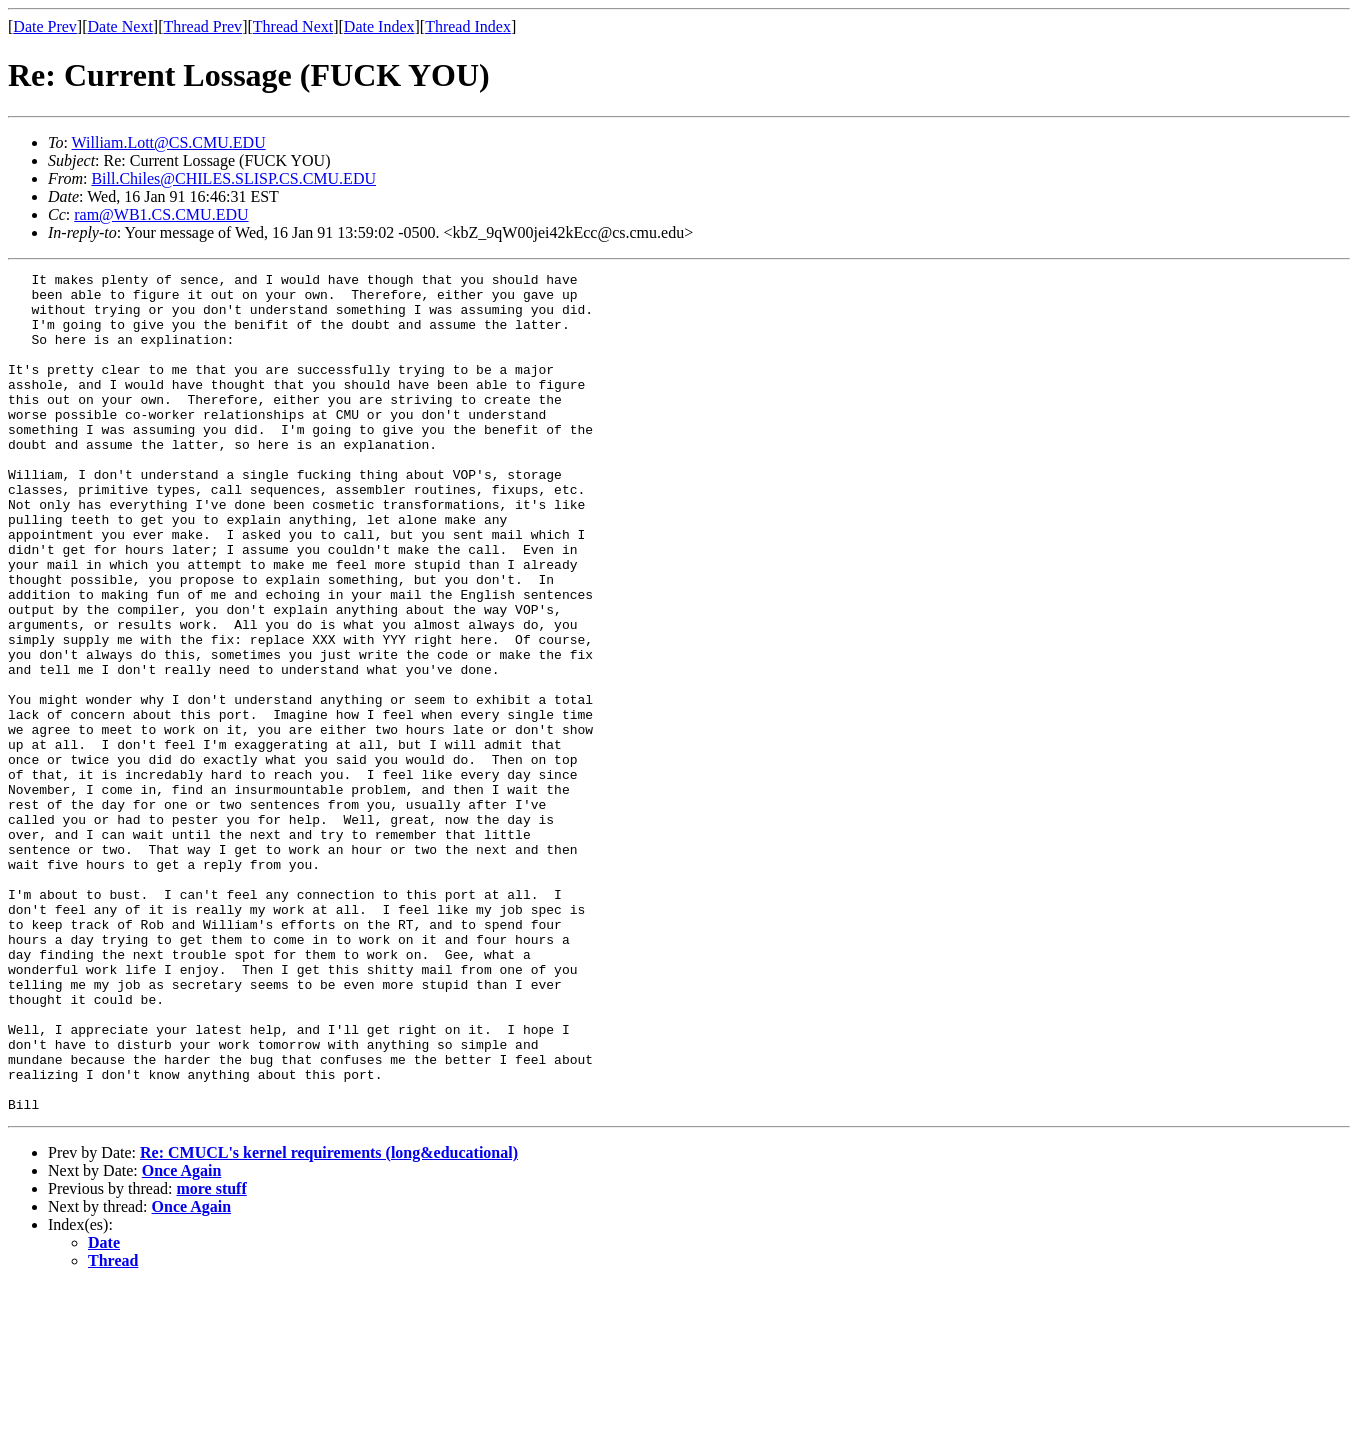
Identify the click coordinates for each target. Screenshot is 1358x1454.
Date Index (379, 26)
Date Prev (45, 26)
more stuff (211, 1356)
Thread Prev (202, 26)
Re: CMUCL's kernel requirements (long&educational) (329, 1320)
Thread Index (468, 26)
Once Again (182, 1338)
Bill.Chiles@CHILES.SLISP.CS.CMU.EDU (233, 178)
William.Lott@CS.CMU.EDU (169, 142)
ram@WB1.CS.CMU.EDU (161, 214)
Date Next (120, 26)
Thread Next (293, 26)
